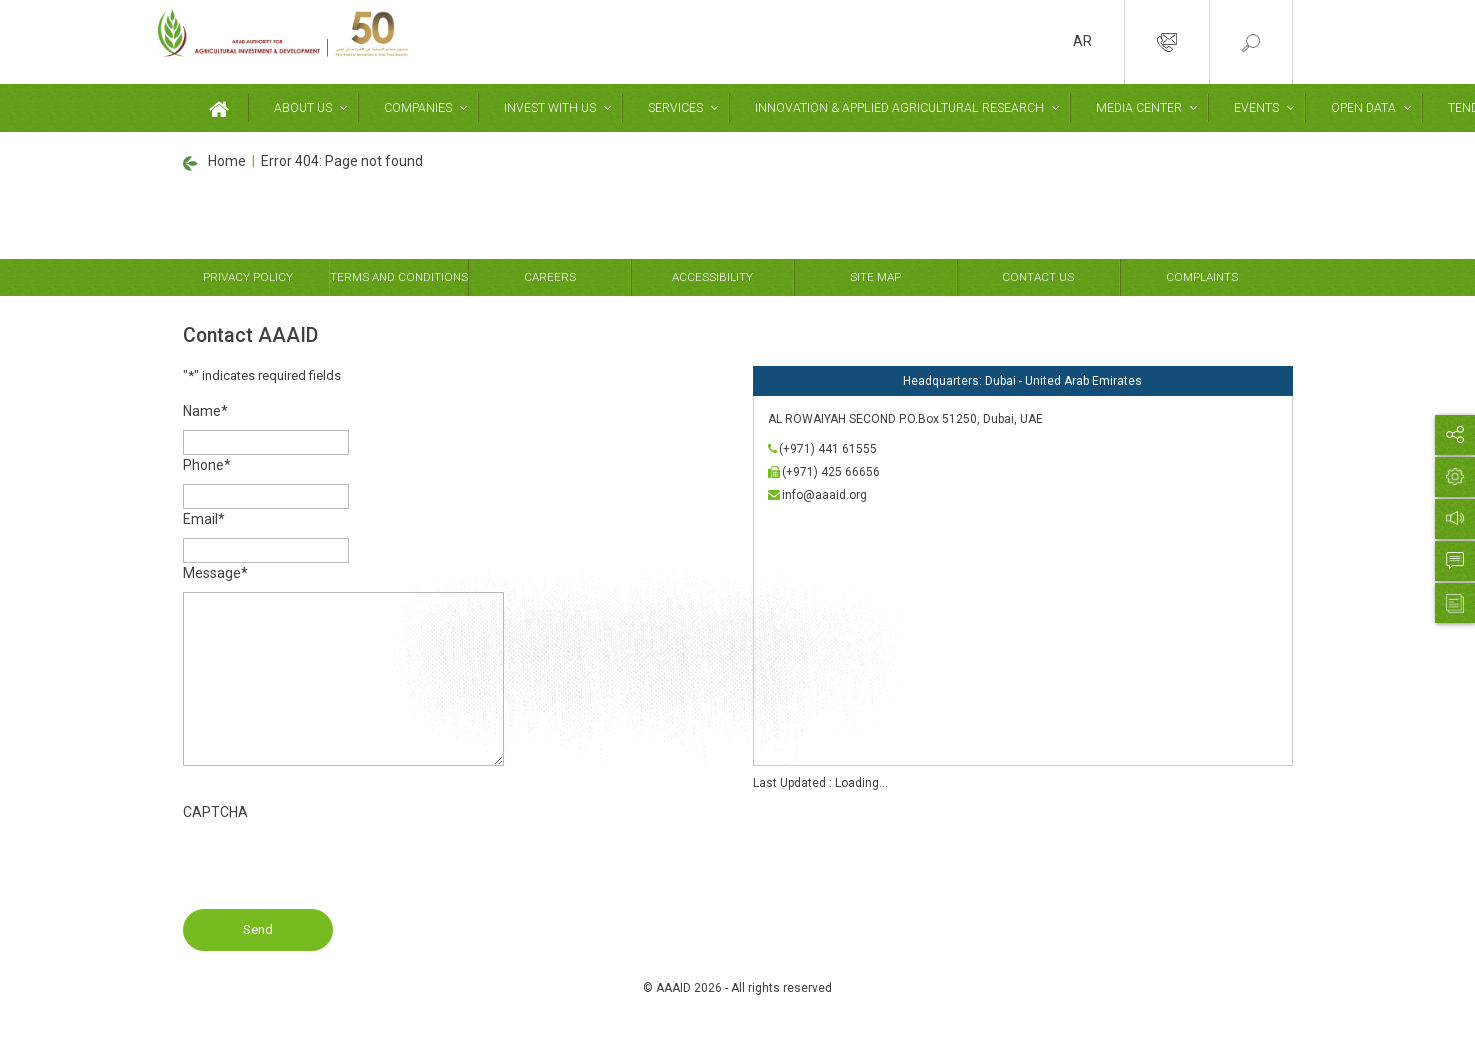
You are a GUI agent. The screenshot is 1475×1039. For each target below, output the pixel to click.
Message (215, 573)
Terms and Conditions (399, 277)
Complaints (1202, 277)
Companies (418, 108)
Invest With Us (550, 108)
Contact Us (1038, 277)
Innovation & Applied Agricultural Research (899, 108)
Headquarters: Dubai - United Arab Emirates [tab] (1022, 381)
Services (675, 108)
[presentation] (335, 870)
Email (204, 519)
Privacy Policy (248, 277)
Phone (207, 465)
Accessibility (712, 277)
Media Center (1139, 108)
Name (205, 411)
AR (1082, 41)
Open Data (1363, 108)
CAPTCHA (215, 812)
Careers (550, 277)
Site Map (875, 277)
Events (1256, 108)
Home (227, 161)
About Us (303, 108)
